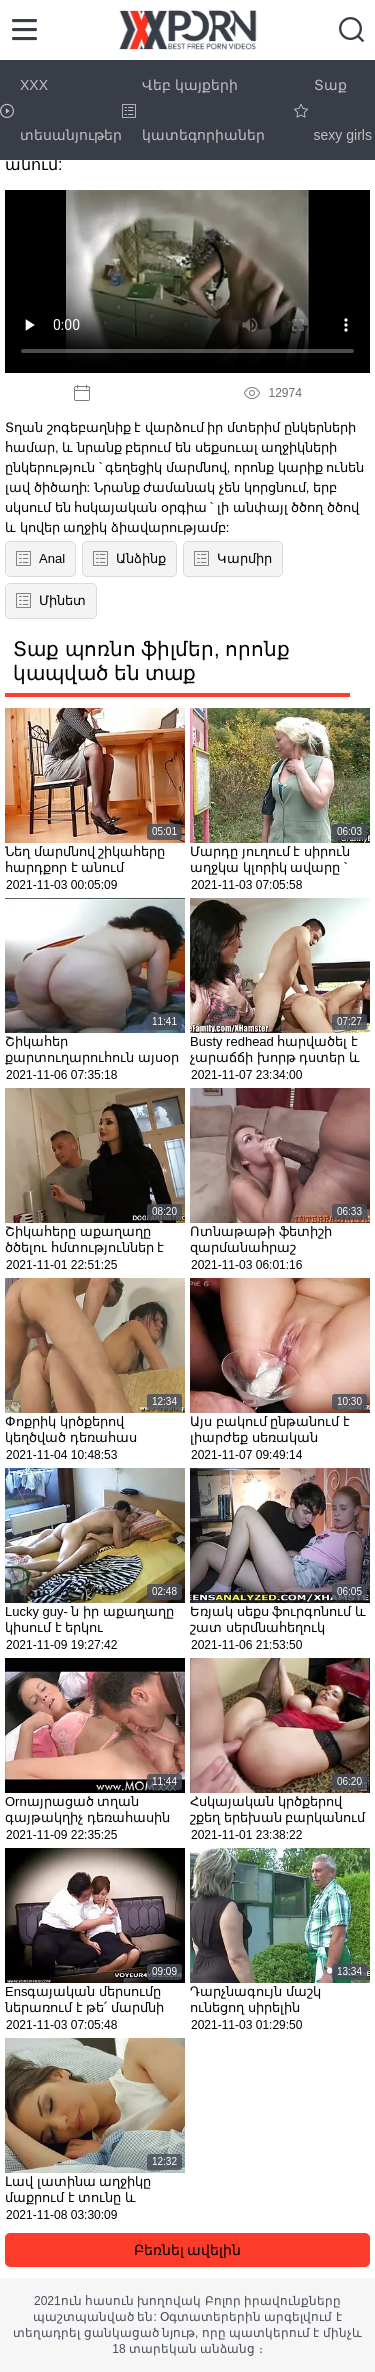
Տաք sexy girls (333, 110)
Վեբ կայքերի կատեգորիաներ (193, 110)
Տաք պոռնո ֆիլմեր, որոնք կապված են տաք (151, 661)
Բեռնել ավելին (188, 2250)
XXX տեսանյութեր (61, 110)
